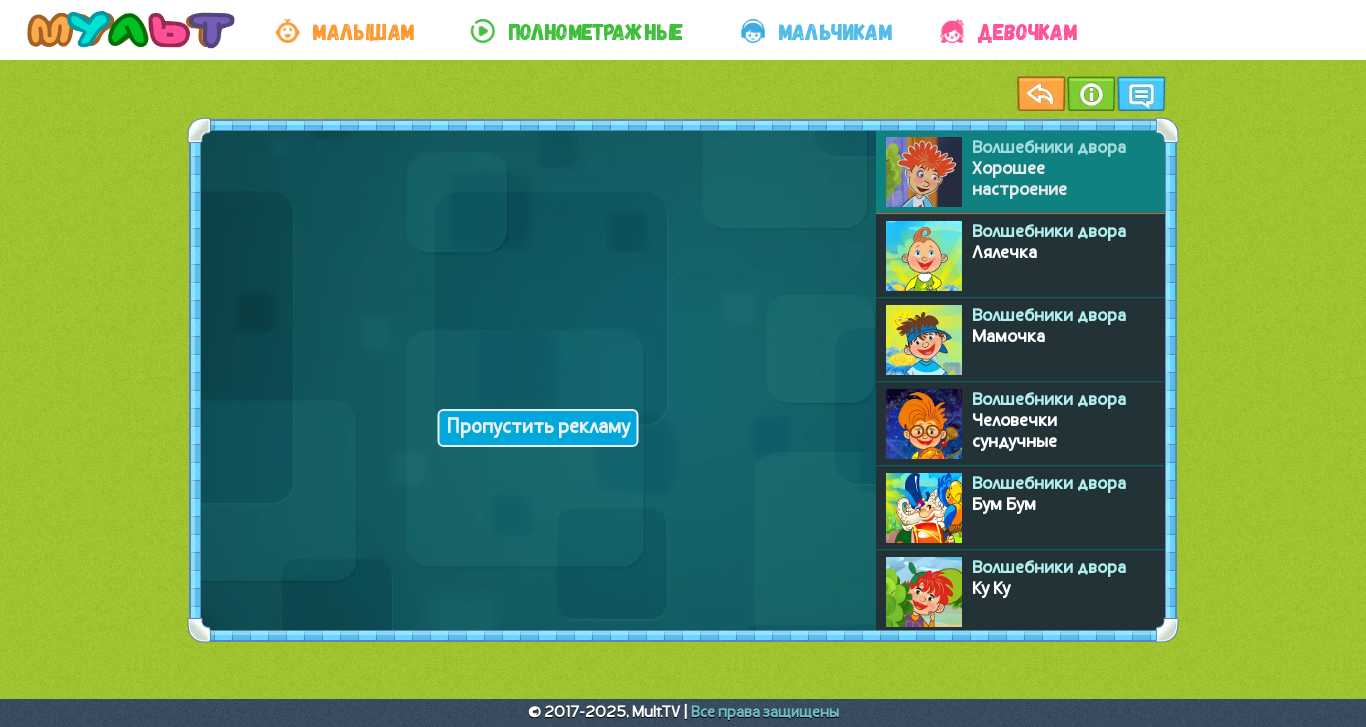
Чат (1141, 93)
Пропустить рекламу (538, 428)
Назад (1041, 93)
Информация (1091, 93)
